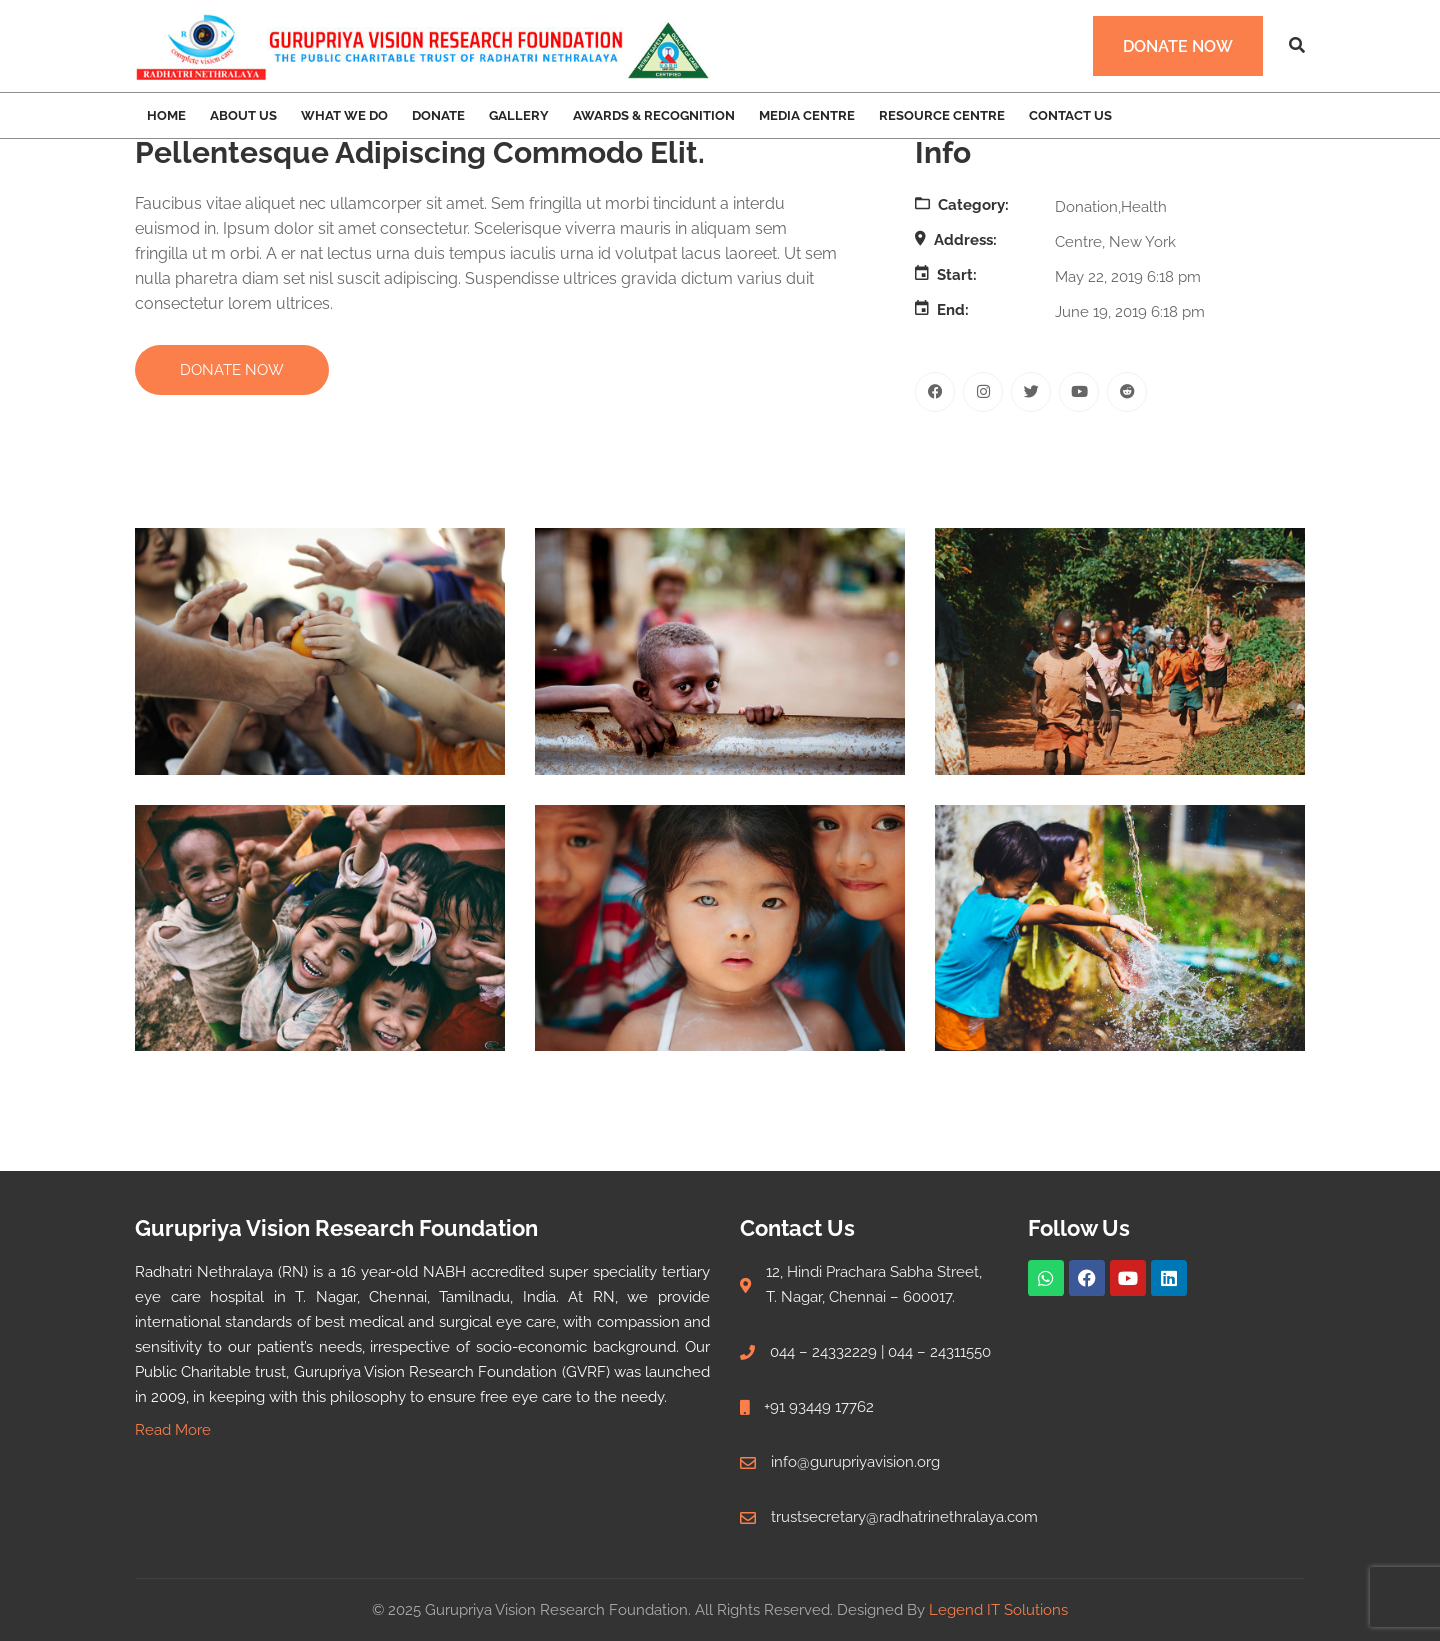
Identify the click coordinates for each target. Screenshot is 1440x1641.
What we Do (344, 115)
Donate (438, 115)
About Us (243, 115)
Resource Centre (942, 115)
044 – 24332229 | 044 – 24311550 (880, 1352)
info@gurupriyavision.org (855, 1462)
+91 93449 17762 (819, 1407)
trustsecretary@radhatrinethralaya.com (904, 1517)
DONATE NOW (232, 370)
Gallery (519, 115)
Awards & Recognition (654, 115)
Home (166, 115)
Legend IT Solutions (998, 1610)
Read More (173, 1430)
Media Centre (807, 115)
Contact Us (1070, 115)
